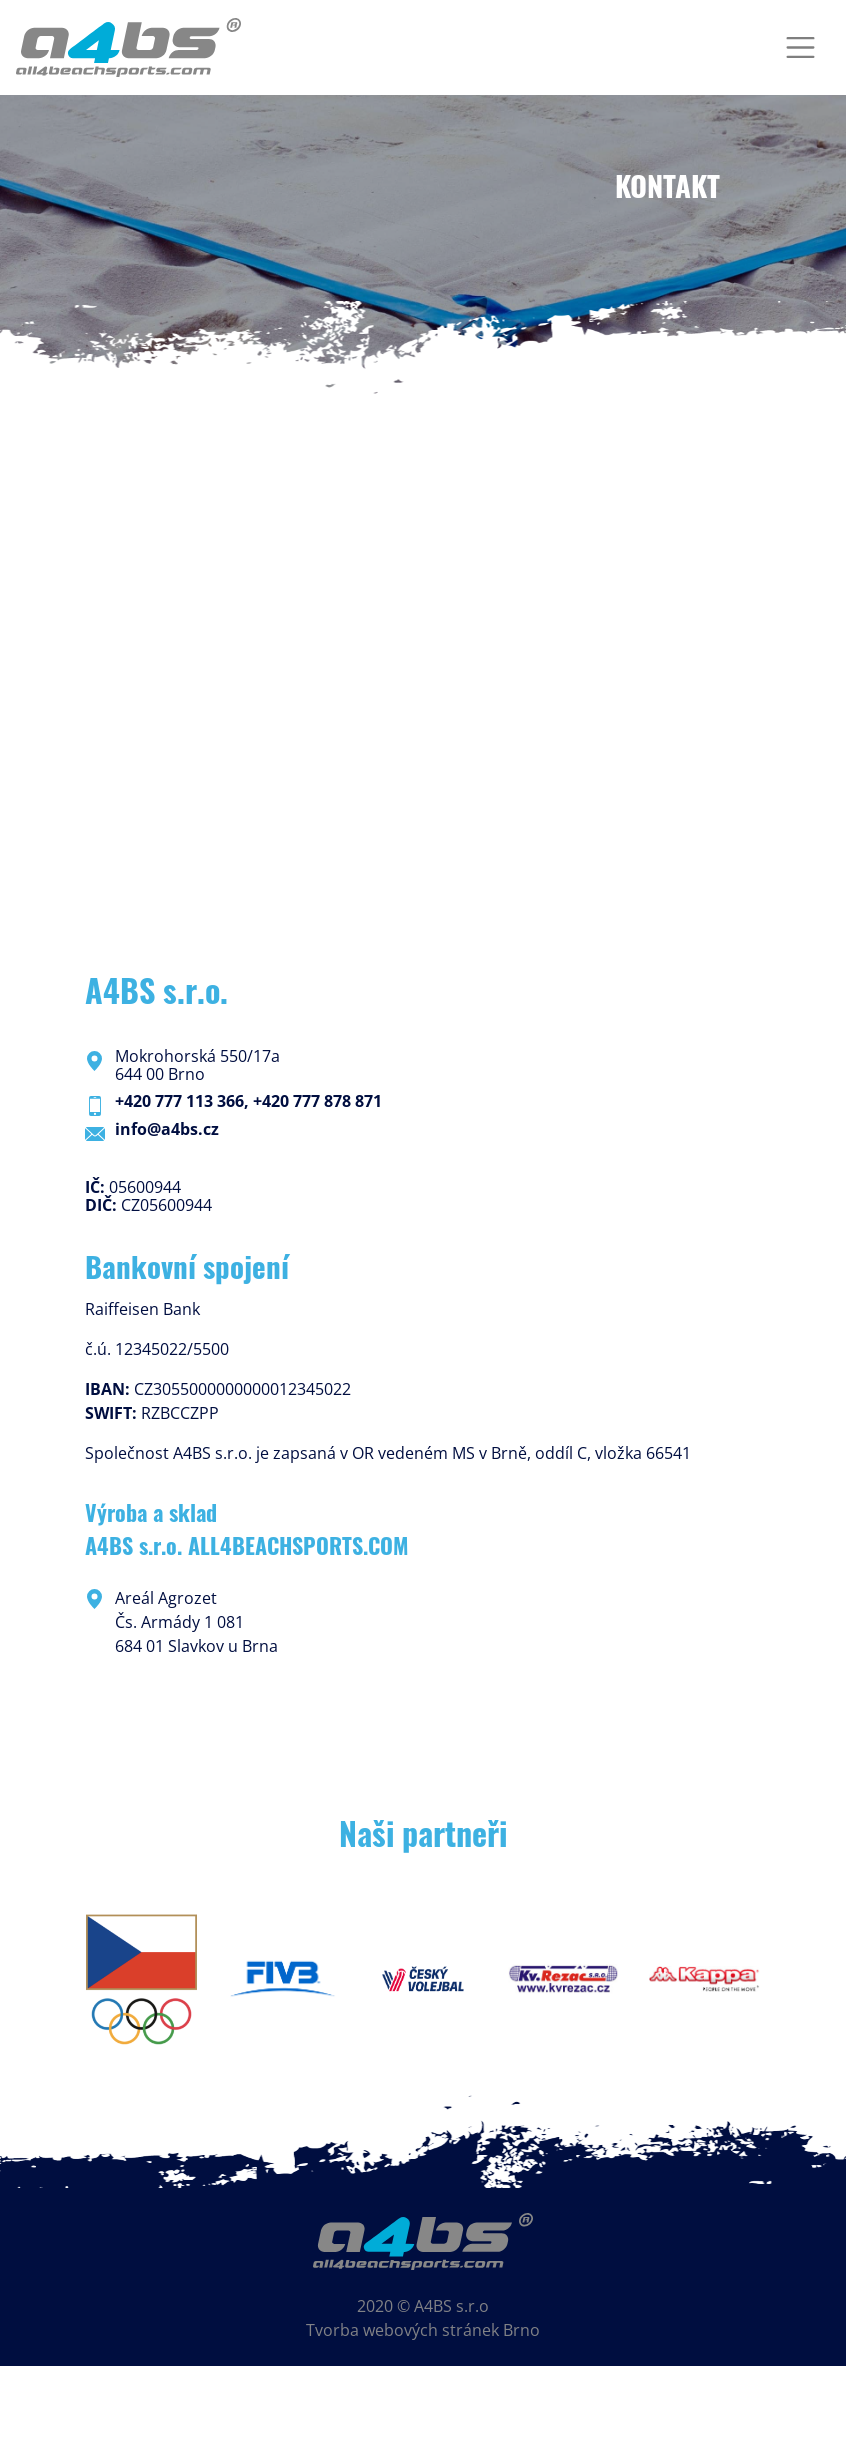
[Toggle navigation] (800, 47)
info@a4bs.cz (167, 1129)
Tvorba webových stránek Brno (423, 2330)
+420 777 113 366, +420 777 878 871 (248, 1101)
